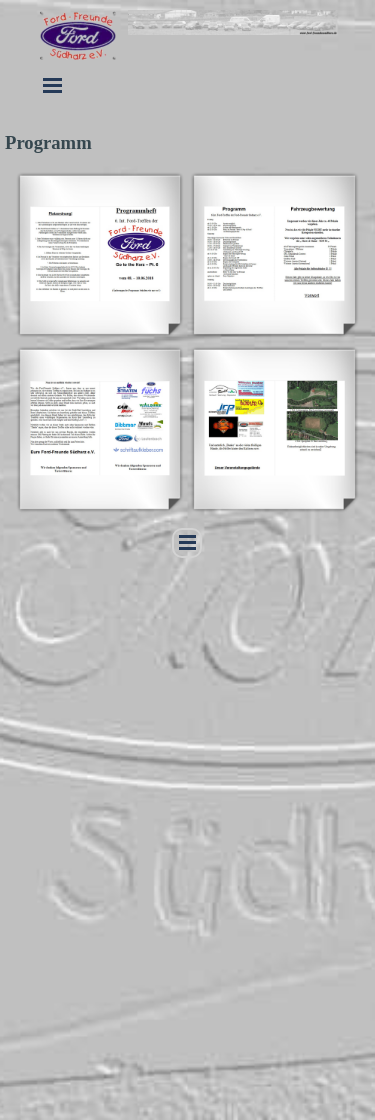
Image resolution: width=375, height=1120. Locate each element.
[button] (100, 254)
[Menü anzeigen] (53, 85)
